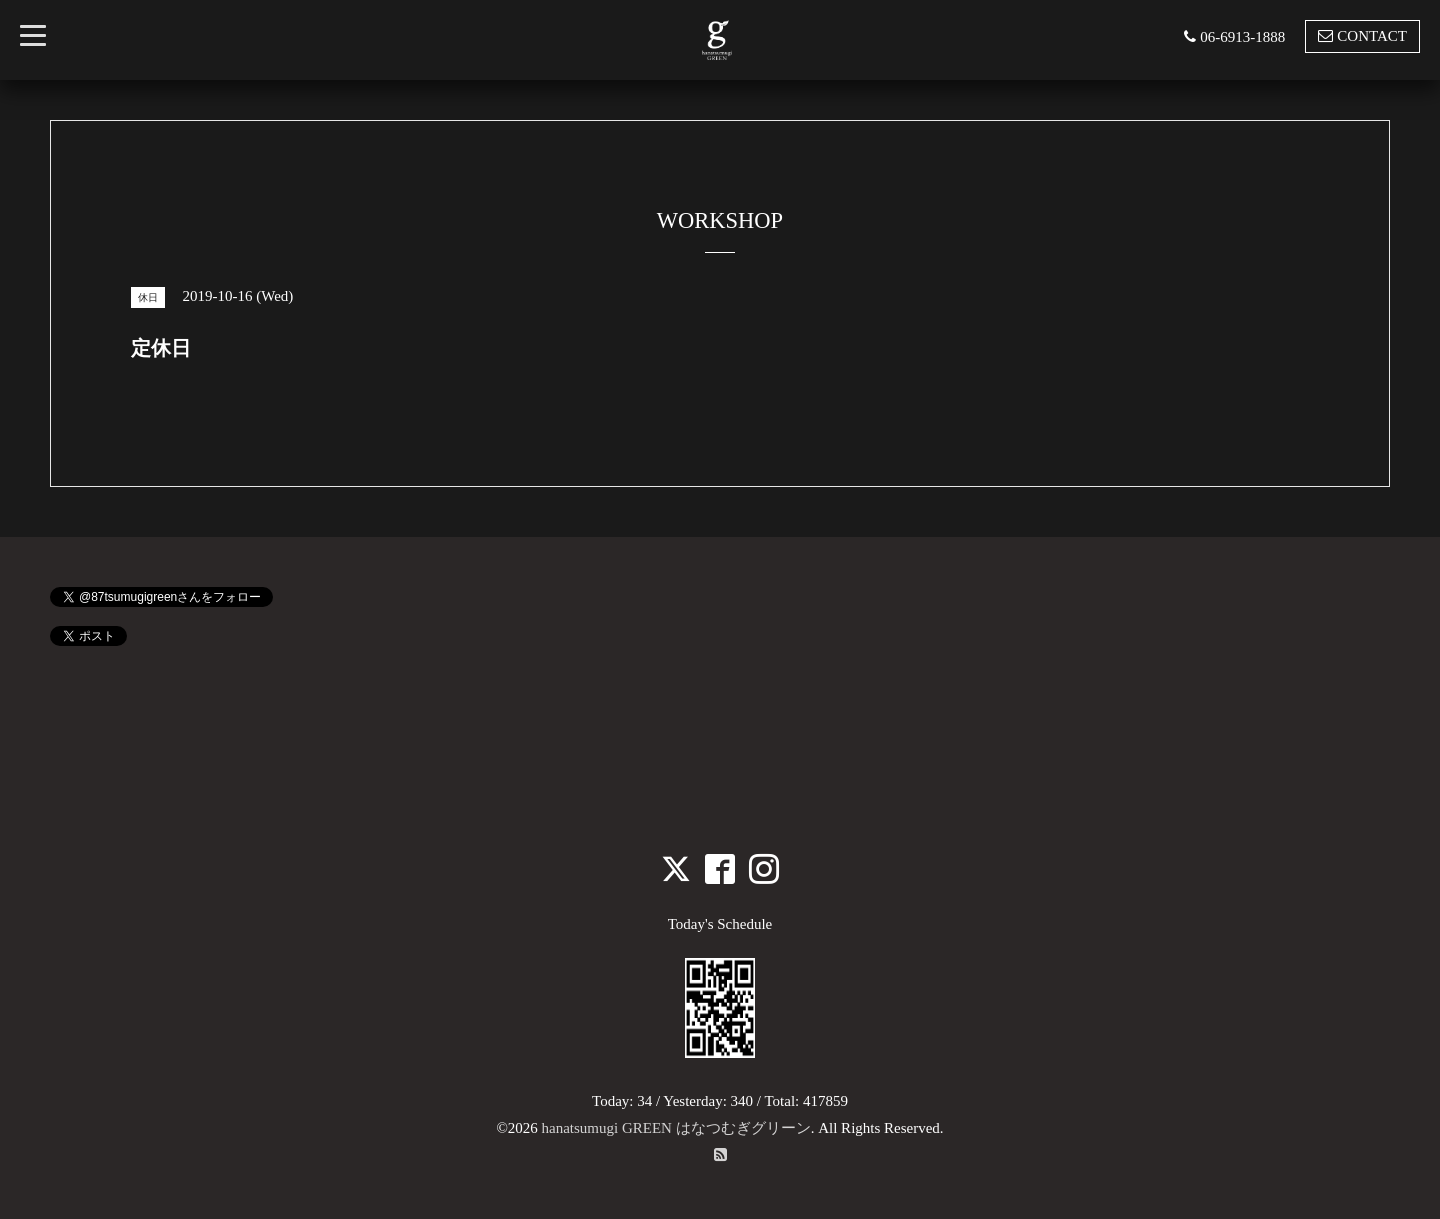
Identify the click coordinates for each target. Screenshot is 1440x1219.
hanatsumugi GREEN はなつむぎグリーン (676, 1128)
